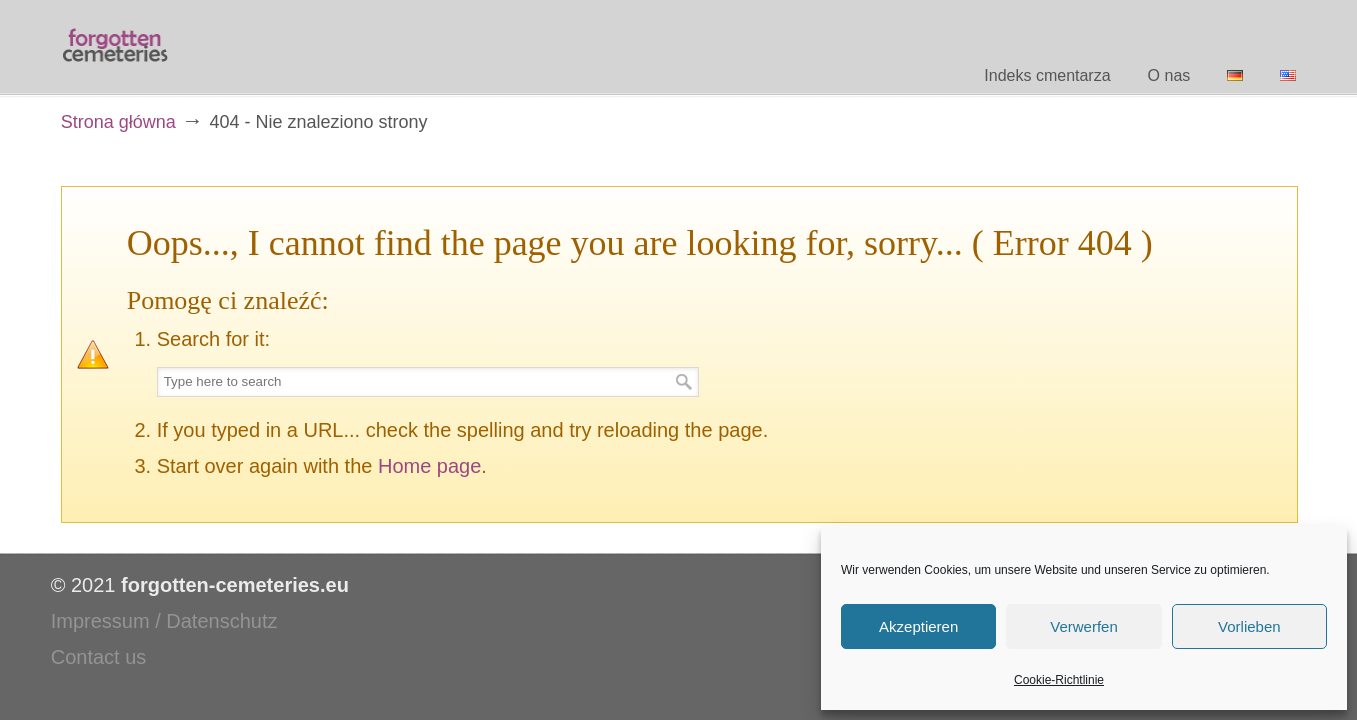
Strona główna (118, 122)
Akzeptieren (918, 626)
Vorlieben (1249, 626)
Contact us (99, 657)
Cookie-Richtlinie (1059, 680)
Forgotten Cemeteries (116, 46)
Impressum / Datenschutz (164, 621)
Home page (429, 466)
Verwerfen (1084, 626)
